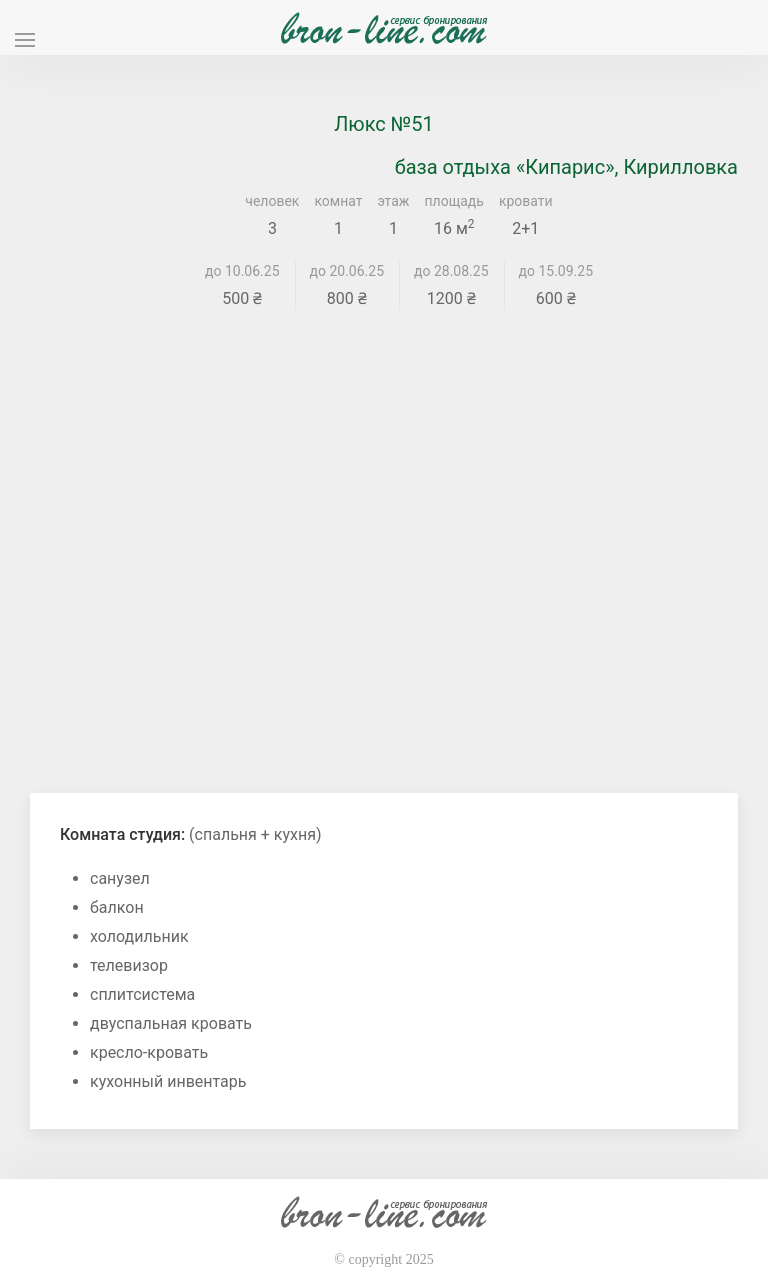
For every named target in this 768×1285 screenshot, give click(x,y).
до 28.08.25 (451, 271)
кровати (526, 201)
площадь (454, 201)
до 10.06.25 (242, 271)
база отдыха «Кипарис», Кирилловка (566, 167)
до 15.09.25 (556, 271)
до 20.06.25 (347, 271)
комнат (338, 201)
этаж (394, 201)
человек (272, 201)
